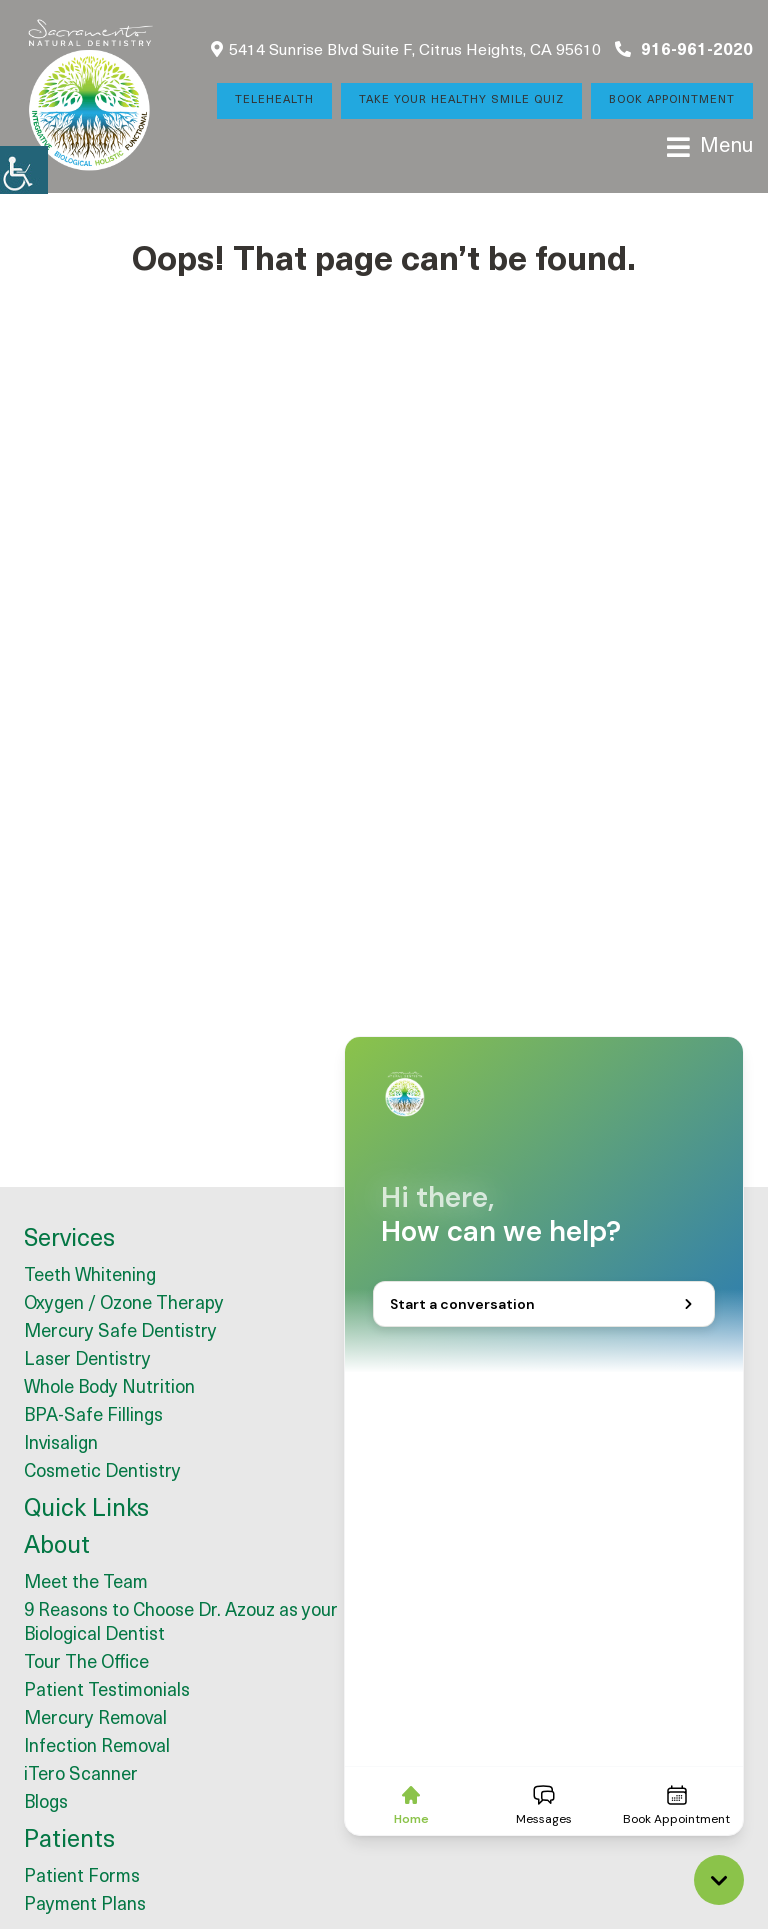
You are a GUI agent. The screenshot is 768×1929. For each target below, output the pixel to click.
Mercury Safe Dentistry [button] (120, 1332)
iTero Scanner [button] (81, 1775)
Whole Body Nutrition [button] (109, 1388)
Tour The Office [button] (86, 1663)
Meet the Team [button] (86, 1583)
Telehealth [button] (274, 100)
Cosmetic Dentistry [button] (102, 1472)
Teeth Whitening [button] (90, 1276)
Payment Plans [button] (85, 1905)
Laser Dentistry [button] (87, 1360)
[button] (24, 170)
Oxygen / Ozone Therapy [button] (124, 1304)
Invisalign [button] (61, 1444)
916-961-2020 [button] (684, 50)
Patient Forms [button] (82, 1877)
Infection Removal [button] (97, 1747)
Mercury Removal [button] (95, 1719)
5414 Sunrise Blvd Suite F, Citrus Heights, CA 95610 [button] (406, 50)
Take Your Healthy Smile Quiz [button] (461, 100)
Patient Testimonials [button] (107, 1691)
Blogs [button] (46, 1803)
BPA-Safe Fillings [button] (93, 1416)
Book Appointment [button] (672, 100)
